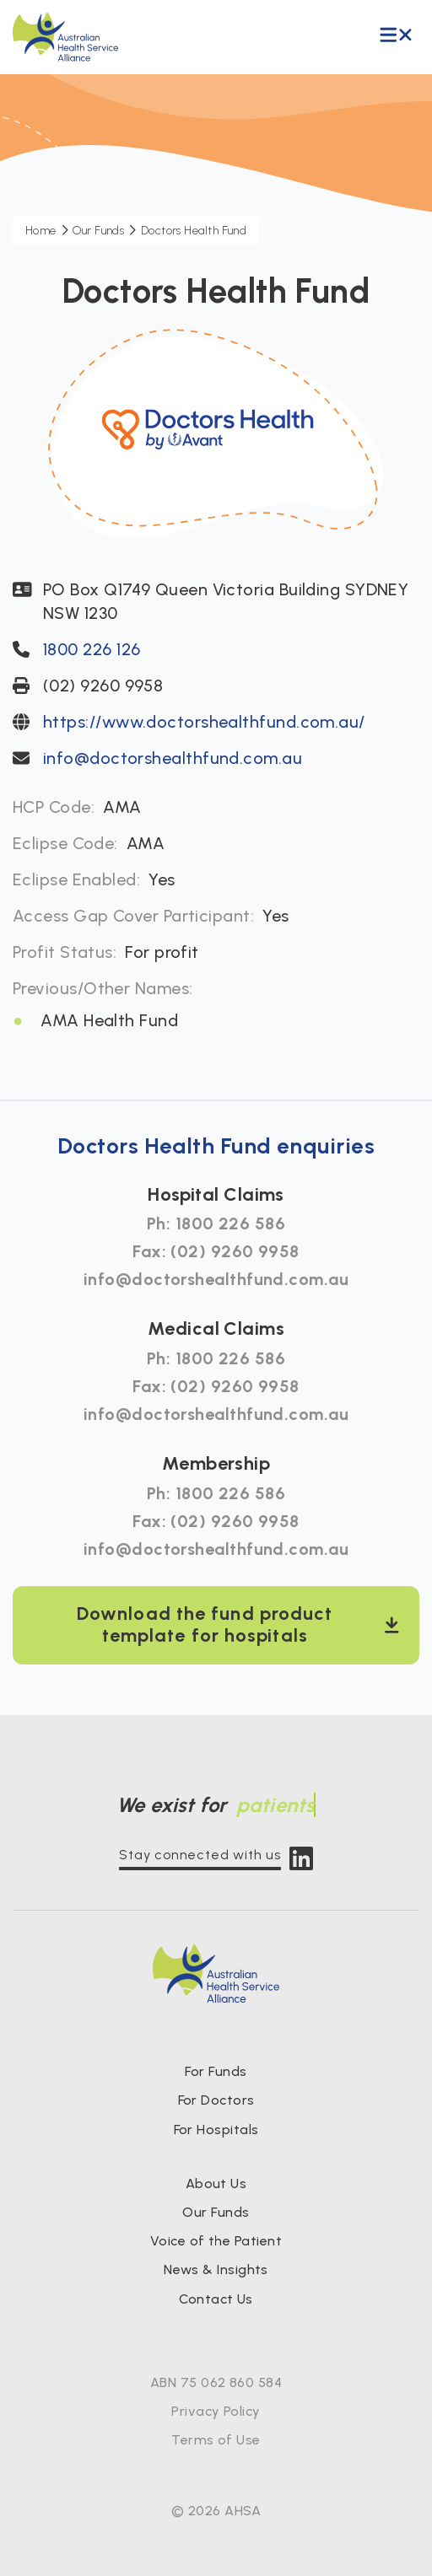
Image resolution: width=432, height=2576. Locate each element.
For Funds (215, 2071)
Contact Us (216, 2299)
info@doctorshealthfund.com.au (172, 758)
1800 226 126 (91, 649)
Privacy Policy (215, 2411)
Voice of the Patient (216, 2241)
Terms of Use (215, 2440)
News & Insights (216, 2269)
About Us (216, 2183)
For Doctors (216, 2100)
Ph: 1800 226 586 (216, 1223)
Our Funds (215, 2212)
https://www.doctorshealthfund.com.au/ (204, 722)
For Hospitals (216, 2130)
